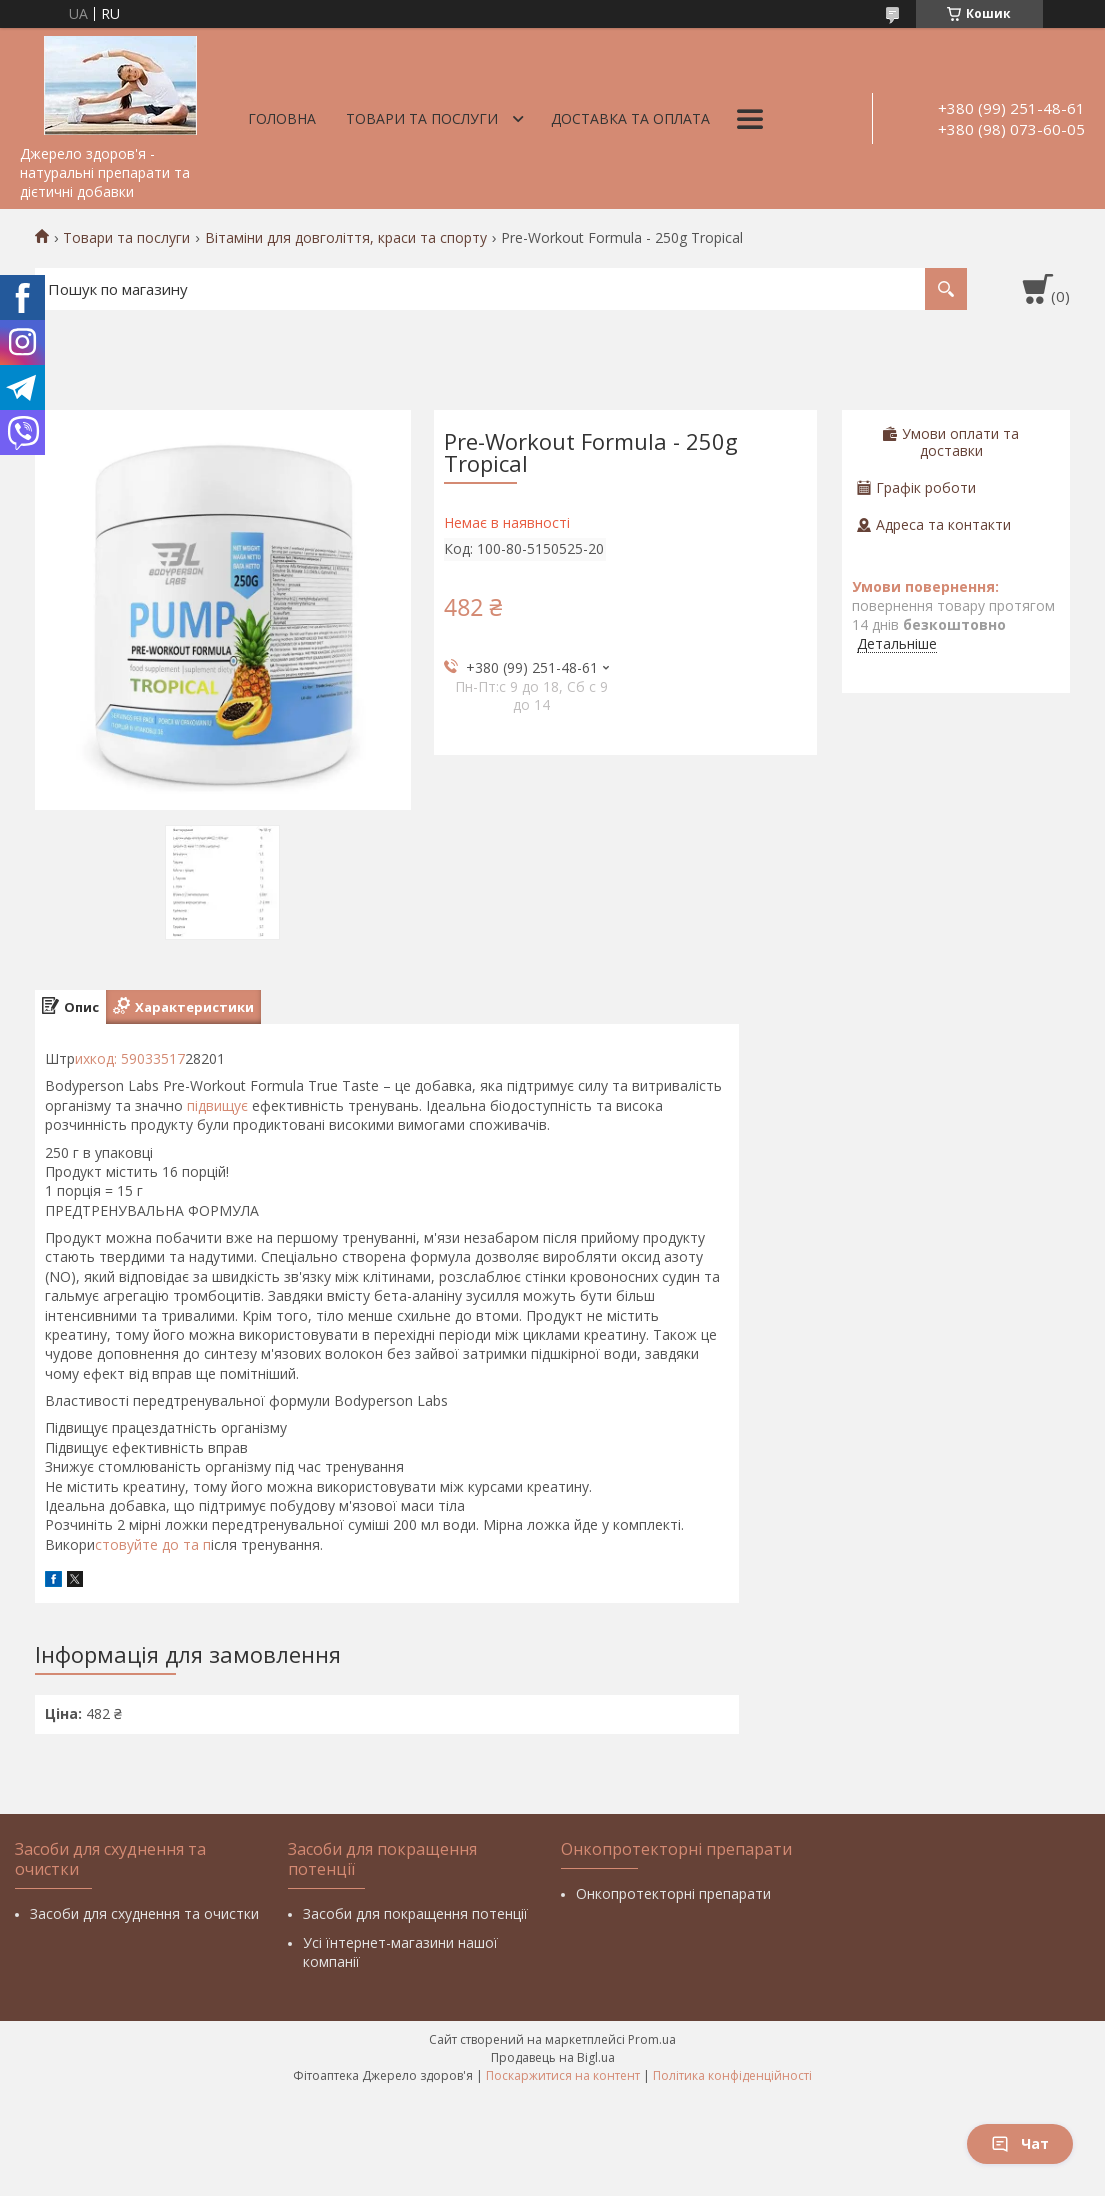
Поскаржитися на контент (563, 2075)
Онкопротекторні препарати (673, 1893)
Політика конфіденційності (732, 2075)
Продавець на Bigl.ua (553, 2057)
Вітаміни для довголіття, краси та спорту (346, 238)
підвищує (215, 1105)
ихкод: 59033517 (130, 1058)
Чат (1020, 2143)
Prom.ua (652, 2039)
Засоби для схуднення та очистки (144, 1913)
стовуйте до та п (153, 1544)
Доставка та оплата (630, 118)
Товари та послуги (422, 118)
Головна (282, 118)
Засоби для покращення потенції (415, 1913)
